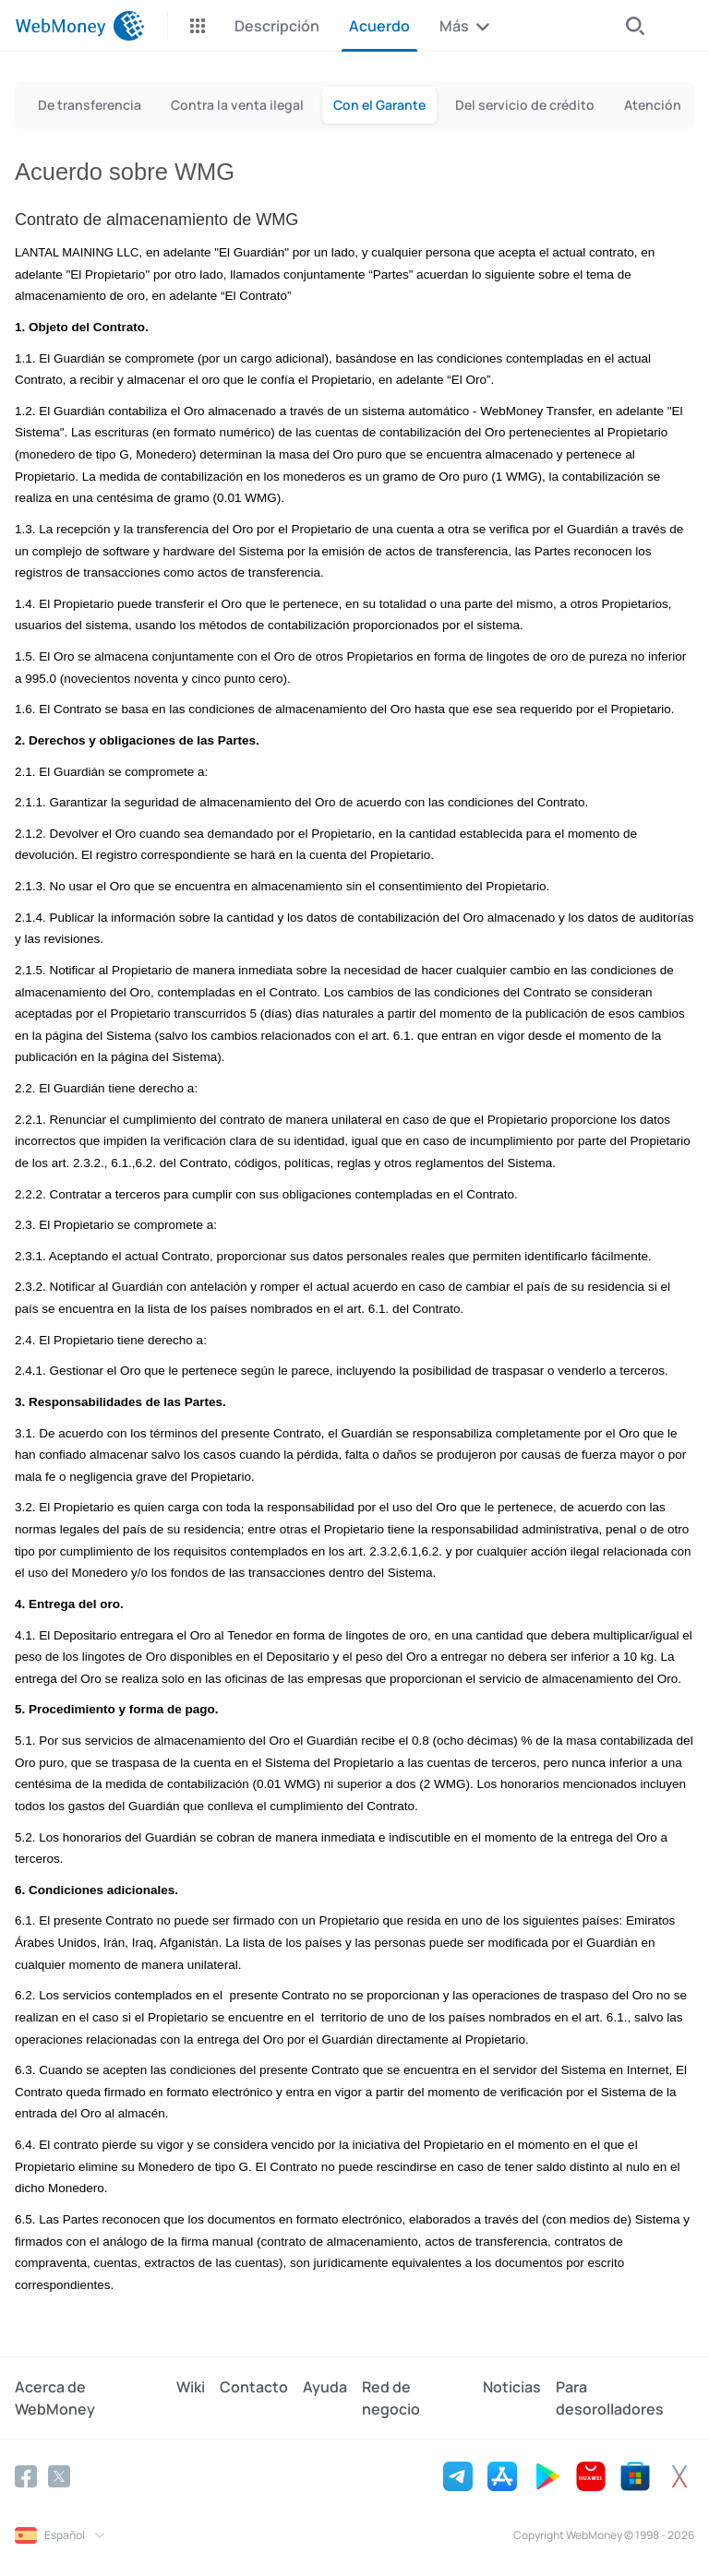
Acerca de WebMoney (55, 2398)
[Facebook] (26, 2476)
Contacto (254, 2387)
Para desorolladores (610, 2398)
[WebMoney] (80, 26)
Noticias (512, 2387)
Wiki (190, 2387)
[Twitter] (59, 2476)
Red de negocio (391, 2398)
